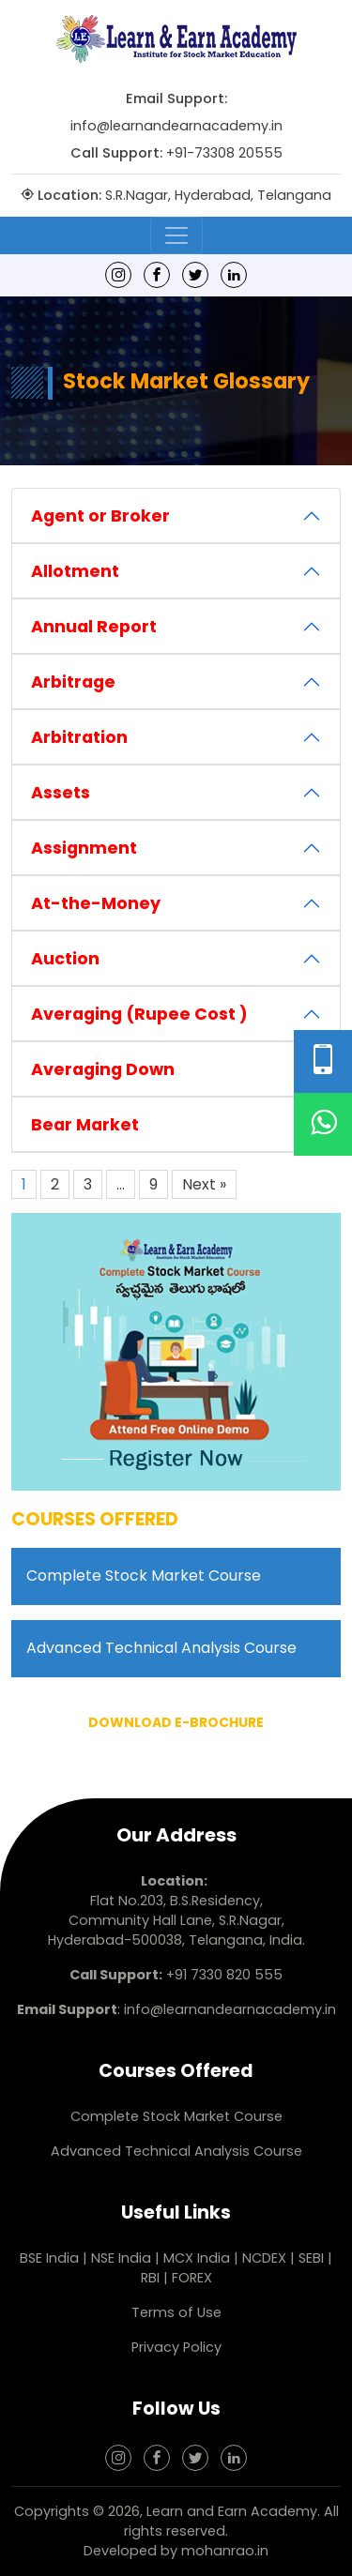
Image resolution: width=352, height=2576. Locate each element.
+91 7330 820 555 (224, 1974)
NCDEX (266, 2258)
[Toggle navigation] (176, 235)
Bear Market (85, 1125)
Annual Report (94, 626)
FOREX (192, 2277)
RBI (150, 2277)
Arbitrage (73, 682)
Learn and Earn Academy (231, 2511)
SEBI (311, 2258)
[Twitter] (195, 274)
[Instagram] (118, 274)
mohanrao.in (224, 2550)
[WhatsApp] (323, 1124)
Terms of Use (176, 2312)
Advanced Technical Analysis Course (161, 1648)
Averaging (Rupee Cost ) (139, 1014)
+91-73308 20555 (224, 153)
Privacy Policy (176, 2347)
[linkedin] (233, 274)
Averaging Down (103, 1069)
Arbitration (79, 737)
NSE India (121, 2258)
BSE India (49, 2258)
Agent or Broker (100, 516)
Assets (60, 792)
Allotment (75, 571)
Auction (65, 958)
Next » (204, 1184)
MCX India (196, 2258)
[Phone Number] (323, 1061)
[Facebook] (156, 274)
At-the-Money (96, 903)
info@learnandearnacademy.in (176, 125)
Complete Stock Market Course (143, 1575)
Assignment (84, 848)
